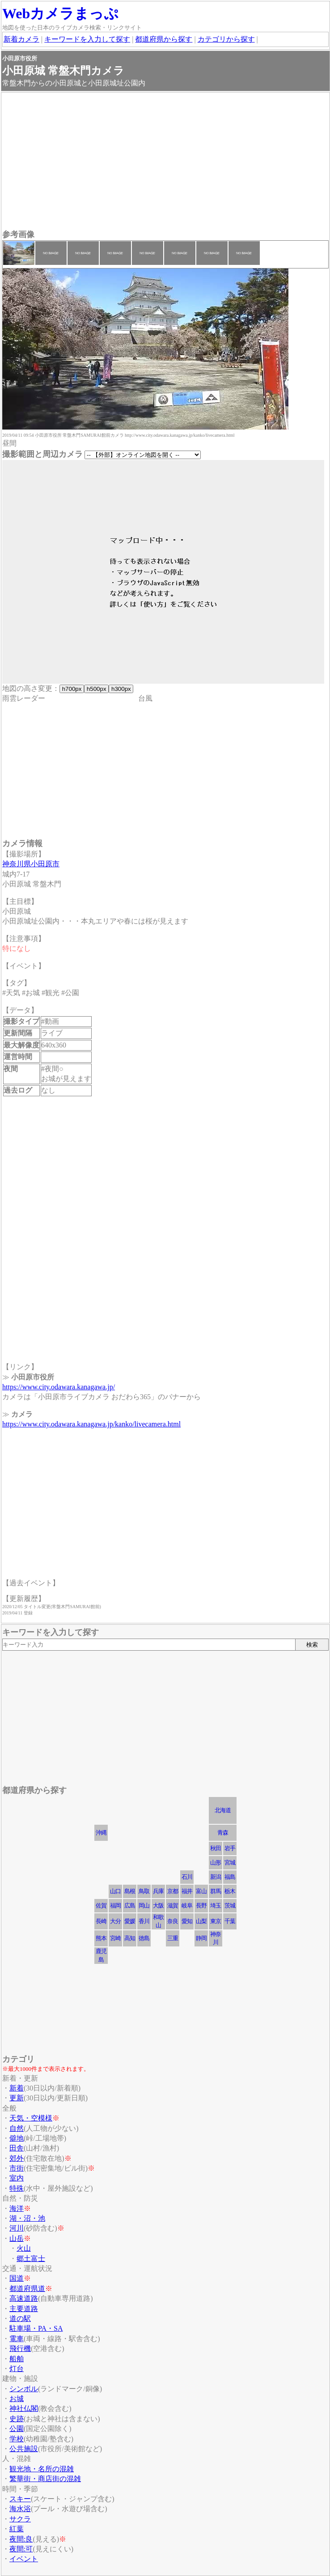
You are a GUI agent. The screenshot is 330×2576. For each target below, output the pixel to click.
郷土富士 (31, 2258)
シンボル (23, 2389)
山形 (215, 1862)
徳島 (144, 1938)
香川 (144, 1921)
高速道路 (23, 2298)
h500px (96, 689)
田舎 (16, 2148)
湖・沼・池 (27, 2218)
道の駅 (20, 2318)
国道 (16, 2278)
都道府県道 (27, 2288)
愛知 (187, 1921)
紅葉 (16, 2529)
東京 (215, 1921)
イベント (23, 2559)
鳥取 (144, 1891)
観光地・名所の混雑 (41, 2469)
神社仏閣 (23, 2408)
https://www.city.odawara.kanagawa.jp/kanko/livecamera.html (91, 1424)
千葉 (229, 1921)
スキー (20, 2499)
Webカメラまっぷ (60, 13)
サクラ (20, 2519)
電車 (16, 2338)
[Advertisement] (165, 162)
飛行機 (20, 2348)
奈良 (172, 1921)
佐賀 (101, 1905)
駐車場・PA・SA (36, 2328)
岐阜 (187, 1905)
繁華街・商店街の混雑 (45, 2478)
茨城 (229, 1905)
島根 (129, 1891)
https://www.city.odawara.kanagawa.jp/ (58, 1387)
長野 (201, 1905)
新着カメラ (21, 39)
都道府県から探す (163, 39)
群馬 (215, 1891)
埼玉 (215, 1905)
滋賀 (172, 1905)
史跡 (16, 2419)
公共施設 (23, 2449)
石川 (187, 1876)
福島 (229, 1876)
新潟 (215, 1876)
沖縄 (101, 1832)
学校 (16, 2439)
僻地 (16, 2138)
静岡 (201, 1938)
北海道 (223, 1810)
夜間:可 (21, 2549)
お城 (16, 2398)
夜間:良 (21, 2539)
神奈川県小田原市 (30, 864)
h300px (121, 689)
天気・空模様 (30, 2118)
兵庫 (158, 1891)
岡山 (144, 1905)
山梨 (201, 1921)
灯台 (16, 2368)
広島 (129, 1905)
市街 (16, 2168)
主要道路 (23, 2308)
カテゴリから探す (226, 39)
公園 (16, 2428)
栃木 (229, 1891)
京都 (172, 1891)
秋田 (215, 1848)
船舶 (16, 2359)
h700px (71, 689)
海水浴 (20, 2508)
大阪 (158, 1905)
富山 (201, 1891)
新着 (16, 2088)
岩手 (229, 1848)
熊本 (101, 1938)
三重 (172, 1938)
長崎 (101, 1921)
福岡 (115, 1905)
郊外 (16, 2158)
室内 (16, 2178)
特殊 (16, 2188)
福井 (187, 1891)
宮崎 (115, 1938)
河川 (16, 2228)
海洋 (16, 2208)
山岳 (16, 2238)
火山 (24, 2248)
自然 (16, 2128)
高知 (129, 1938)
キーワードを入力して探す (87, 39)
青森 (222, 1832)
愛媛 (129, 1921)
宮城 (229, 1862)
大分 (115, 1921)
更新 (16, 2098)
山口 (115, 1891)
